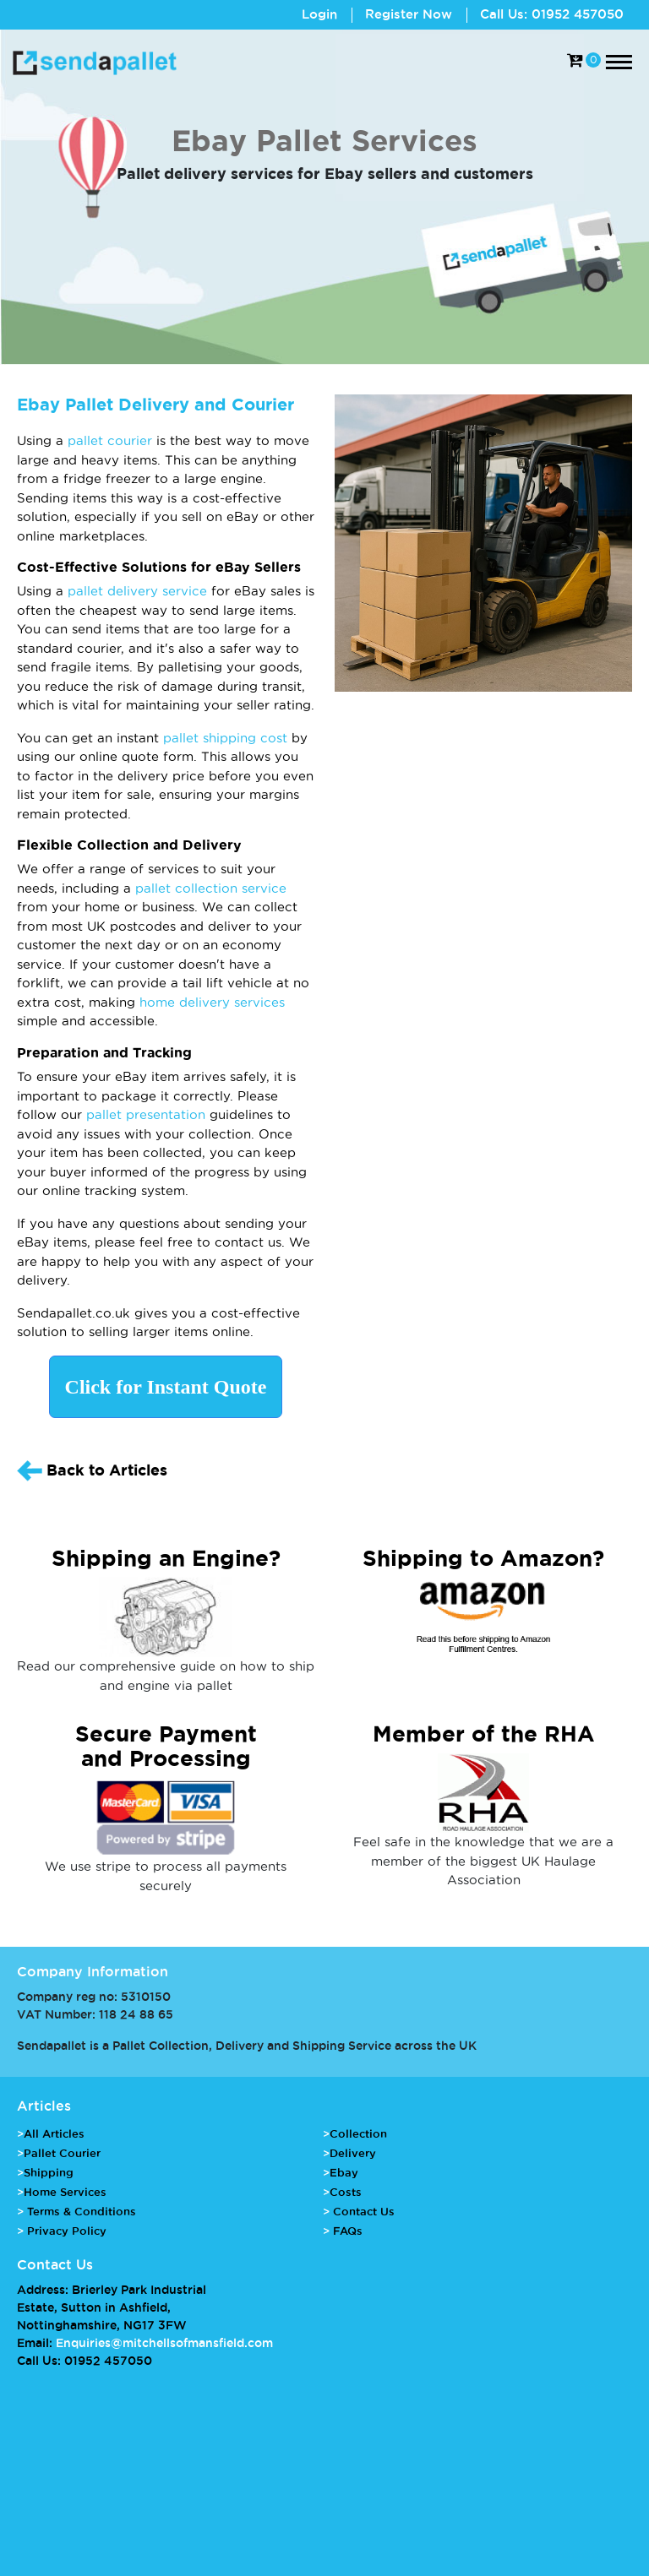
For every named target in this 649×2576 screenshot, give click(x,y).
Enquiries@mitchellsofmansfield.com (164, 2343)
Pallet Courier (62, 2153)
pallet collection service (210, 888)
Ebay (344, 2172)
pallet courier (110, 440)
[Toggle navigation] (618, 61)
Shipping (49, 2172)
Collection (358, 2133)
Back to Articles (92, 1470)
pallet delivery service (137, 591)
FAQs (346, 2230)
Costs (346, 2192)
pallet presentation (145, 1114)
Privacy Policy (65, 2230)
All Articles (54, 2133)
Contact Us (362, 2211)
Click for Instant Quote (166, 1387)
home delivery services (212, 1002)
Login (319, 14)
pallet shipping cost (225, 738)
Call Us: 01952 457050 (552, 14)
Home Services (65, 2192)
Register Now (408, 14)
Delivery (353, 2153)
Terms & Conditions (80, 2211)
